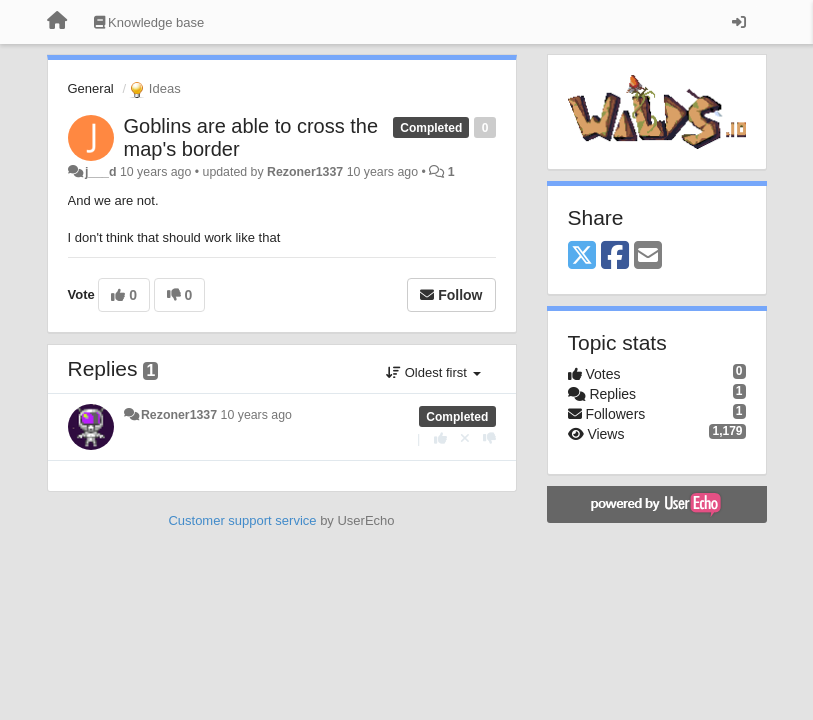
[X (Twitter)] (582, 256)
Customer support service (242, 520)
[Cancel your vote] (465, 438)
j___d (101, 172)
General (91, 88)
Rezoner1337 (305, 172)
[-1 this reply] (489, 438)
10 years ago (256, 415)
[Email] (648, 256)
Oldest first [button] (433, 372)
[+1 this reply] (440, 438)
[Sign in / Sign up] (739, 22)
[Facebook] (615, 256)
